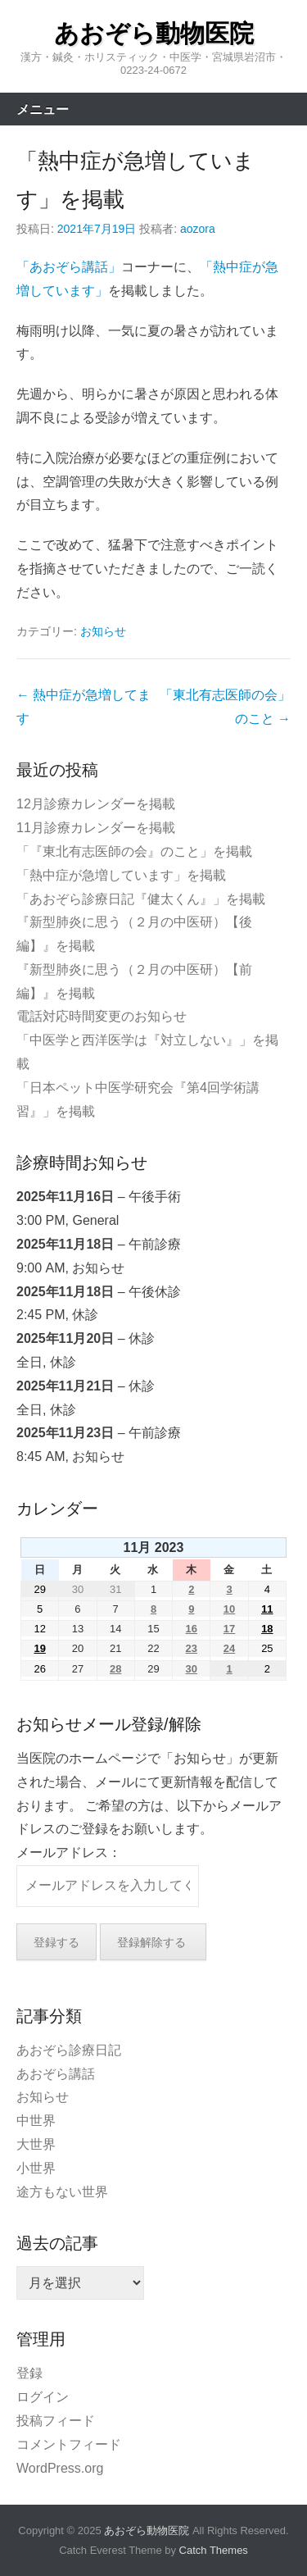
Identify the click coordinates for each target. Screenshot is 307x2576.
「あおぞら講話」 (68, 267)
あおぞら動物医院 (154, 33)
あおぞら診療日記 (68, 2050)
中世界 (36, 2121)
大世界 (36, 2144)
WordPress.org (59, 2468)
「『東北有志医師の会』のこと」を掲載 (134, 851)
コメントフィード (68, 2444)
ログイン (42, 2397)
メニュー (42, 109)
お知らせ (103, 631)
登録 (29, 2373)
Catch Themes (213, 2550)
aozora (197, 228)
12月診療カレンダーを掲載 (95, 804)
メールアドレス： (68, 1852)
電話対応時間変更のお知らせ (101, 1016)
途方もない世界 (62, 2192)
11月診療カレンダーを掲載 (95, 828)
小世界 (36, 2168)
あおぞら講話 (55, 2074)
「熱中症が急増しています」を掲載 (121, 875)
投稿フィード (55, 2421)
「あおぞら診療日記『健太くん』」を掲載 (140, 899)
